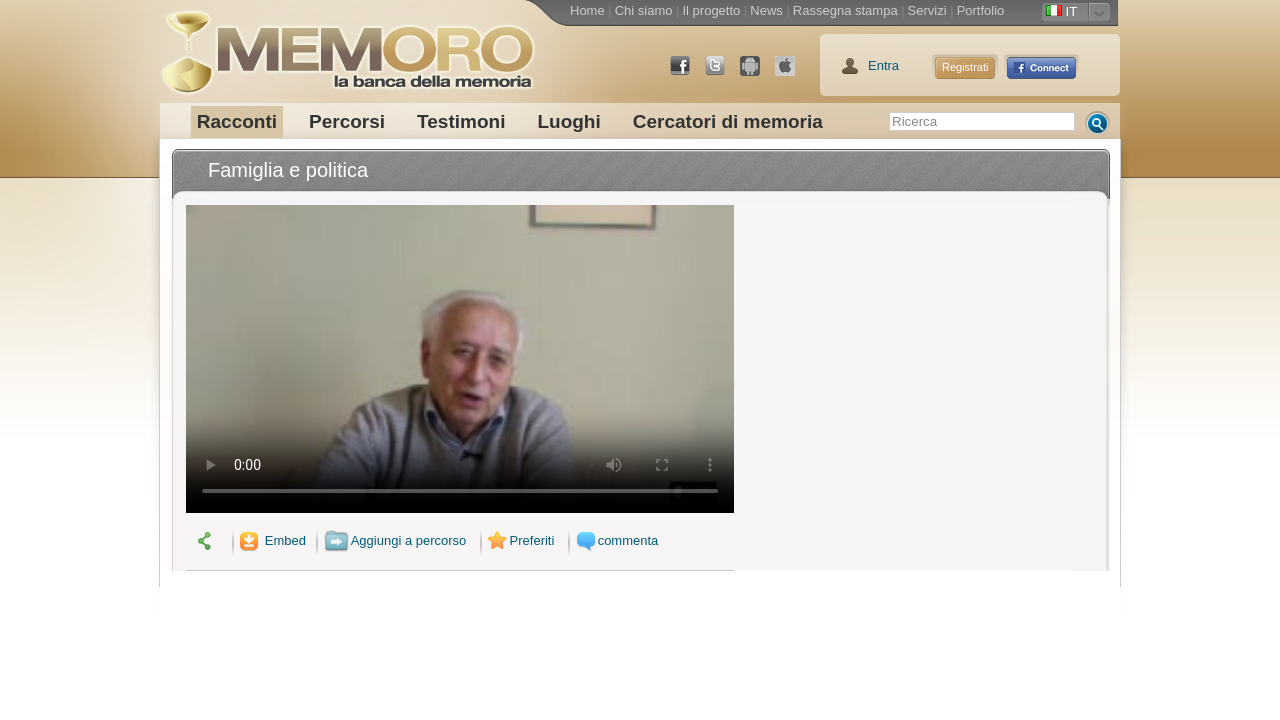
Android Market (758, 73)
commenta (615, 540)
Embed (271, 540)
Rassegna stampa (845, 10)
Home (587, 10)
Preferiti (519, 540)
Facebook (688, 73)
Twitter (723, 73)
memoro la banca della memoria (347, 45)
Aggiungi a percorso (395, 540)
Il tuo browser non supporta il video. (460, 359)
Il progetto (711, 10)
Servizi (927, 10)
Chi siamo (644, 10)
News (766, 10)
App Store (793, 73)
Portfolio (981, 10)
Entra (883, 65)
